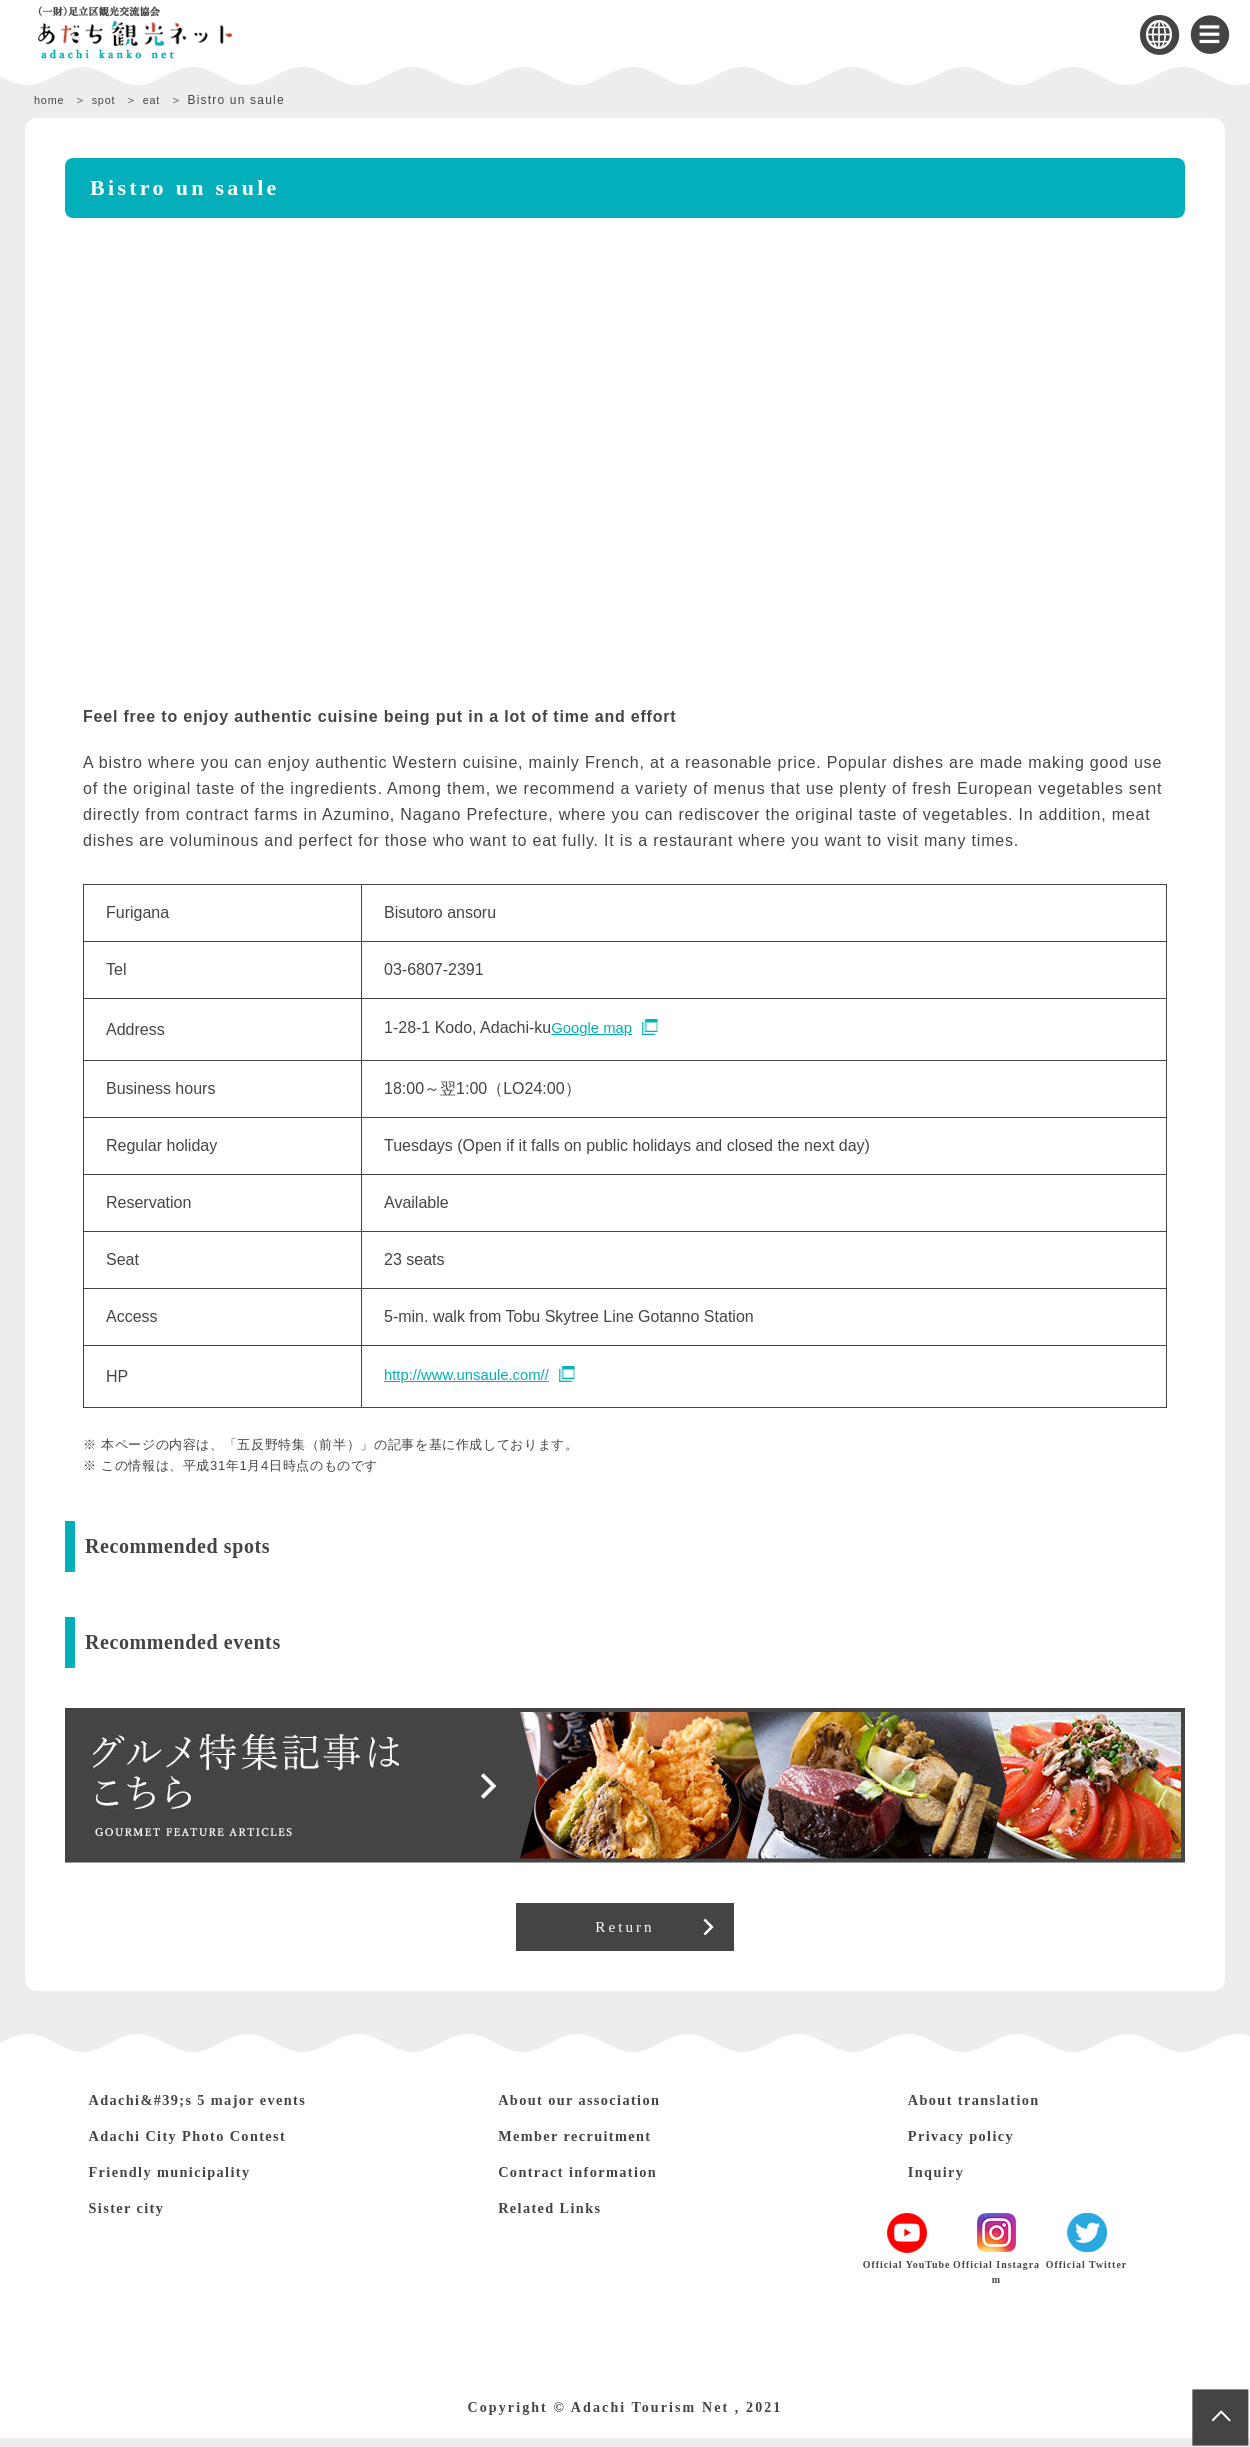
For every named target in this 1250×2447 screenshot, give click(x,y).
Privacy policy (973, 2144)
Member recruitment (591, 2144)
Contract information (595, 2180)
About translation (989, 2108)
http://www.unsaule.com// (473, 1375)
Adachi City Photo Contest (210, 2144)
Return (625, 1931)
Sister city (136, 2216)
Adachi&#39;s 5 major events (222, 2108)
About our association (597, 2108)
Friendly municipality (188, 2180)
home (51, 100)
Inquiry (942, 2180)
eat (166, 100)
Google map (594, 1028)
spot (111, 100)
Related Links (561, 2216)
